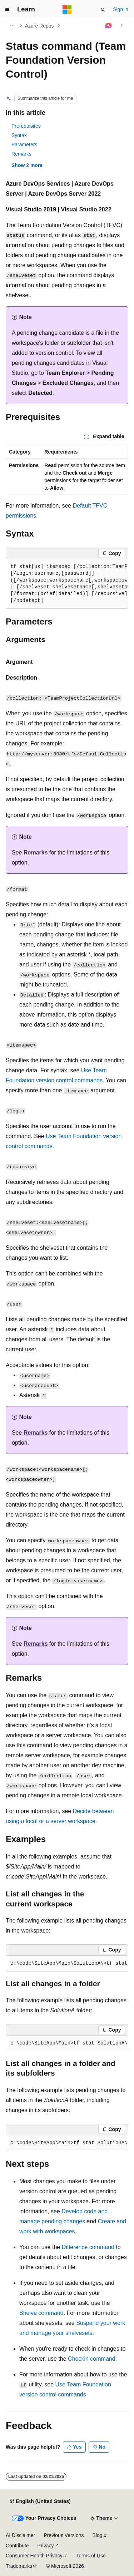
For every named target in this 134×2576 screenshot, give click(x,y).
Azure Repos (39, 26)
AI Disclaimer (20, 2535)
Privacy (46, 2545)
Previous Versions (64, 2535)
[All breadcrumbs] (12, 25)
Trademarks (19, 2566)
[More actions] (122, 25)
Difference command (88, 2247)
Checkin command (91, 2359)
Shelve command (41, 2313)
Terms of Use (90, 2555)
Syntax (19, 135)
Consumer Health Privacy (34, 2555)
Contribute (17, 2545)
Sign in (120, 9)
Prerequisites (26, 126)
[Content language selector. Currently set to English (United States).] (40, 2501)
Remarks (21, 154)
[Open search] (103, 9)
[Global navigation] (7, 9)
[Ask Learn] (109, 25)
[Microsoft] (67, 9)
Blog (98, 2535)
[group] (67, 584)
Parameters (24, 144)
